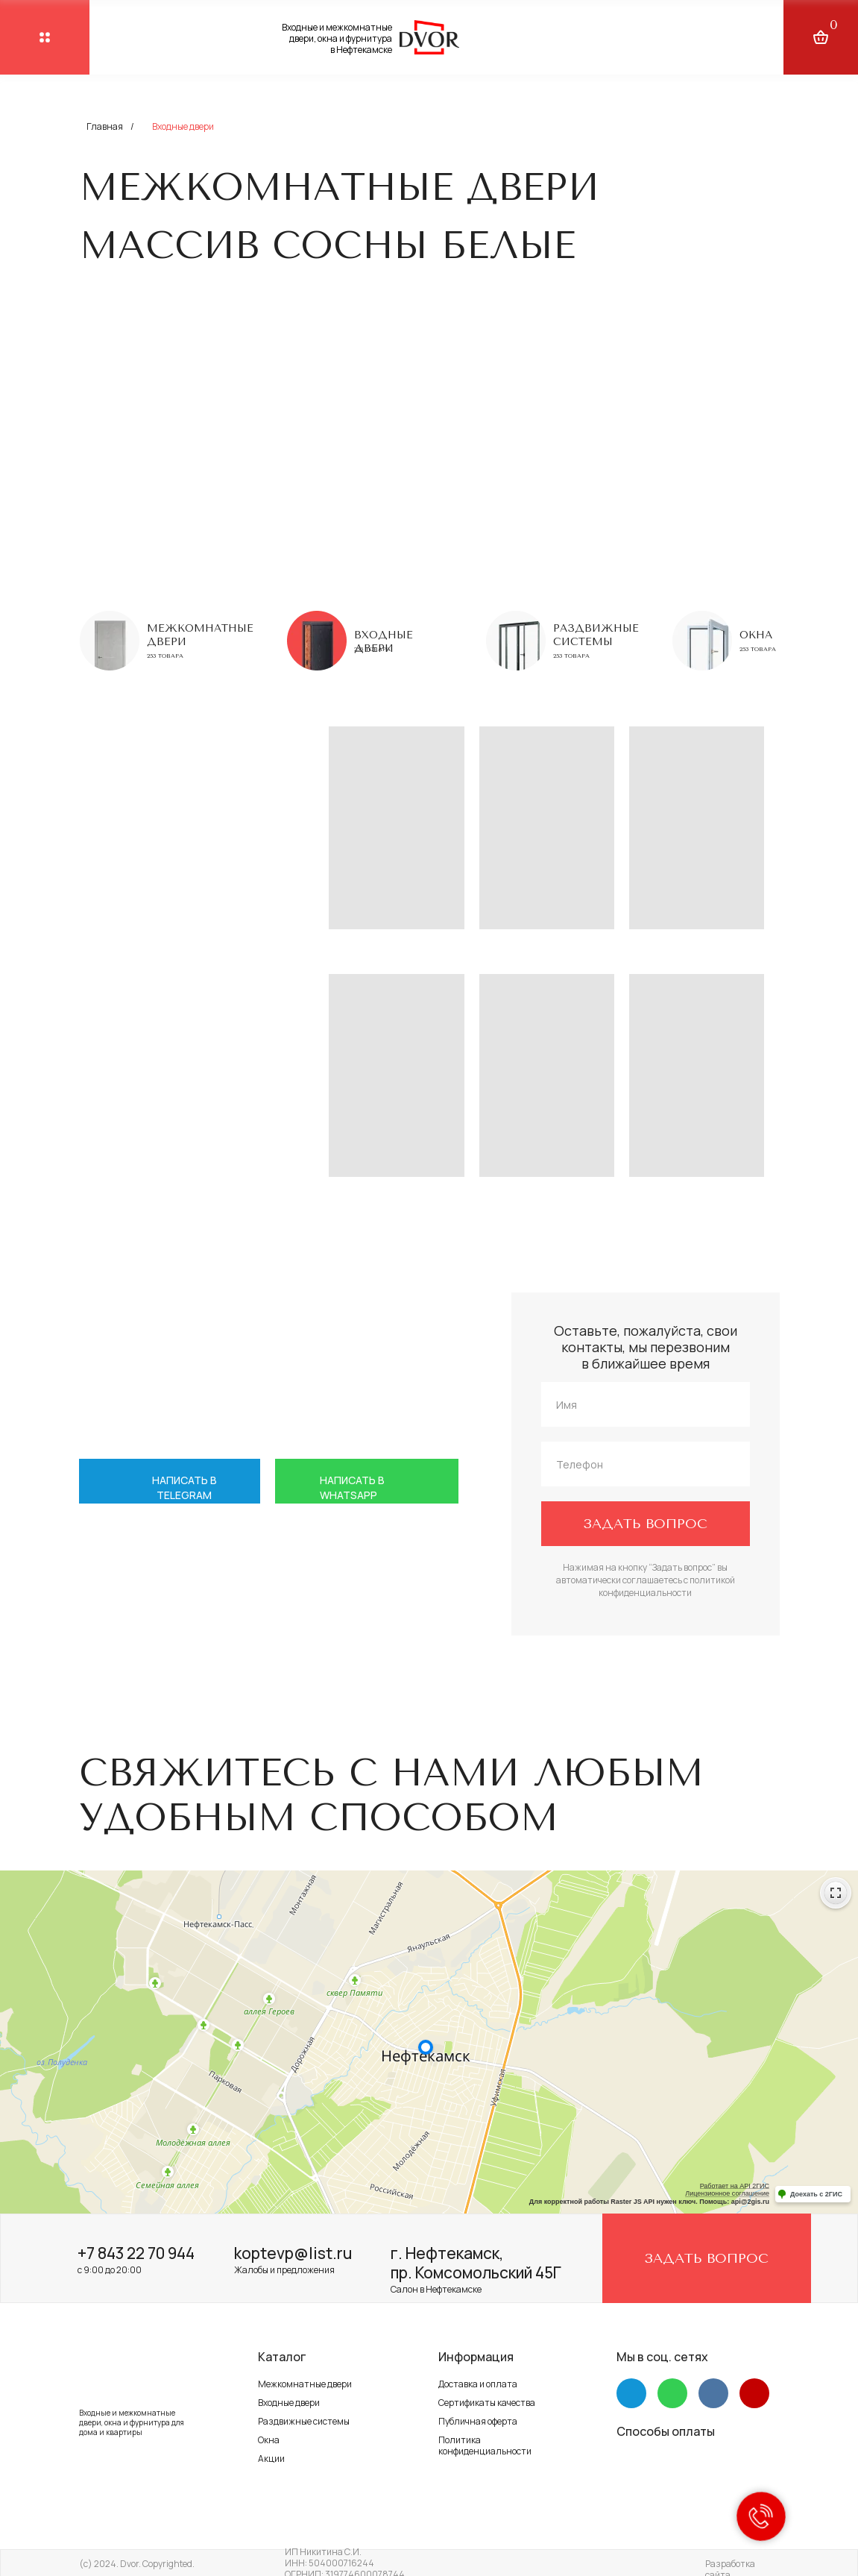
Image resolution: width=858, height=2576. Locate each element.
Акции (271, 2458)
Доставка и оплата (477, 2384)
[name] (645, 1404)
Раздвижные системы (596, 635)
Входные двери (289, 2402)
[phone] (645, 1464)
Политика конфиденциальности (484, 2445)
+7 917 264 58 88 (227, 1612)
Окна (755, 635)
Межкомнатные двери (305, 2384)
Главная (104, 126)
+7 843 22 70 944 (136, 2253)
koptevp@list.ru (293, 2253)
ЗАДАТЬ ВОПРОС (645, 1523)
